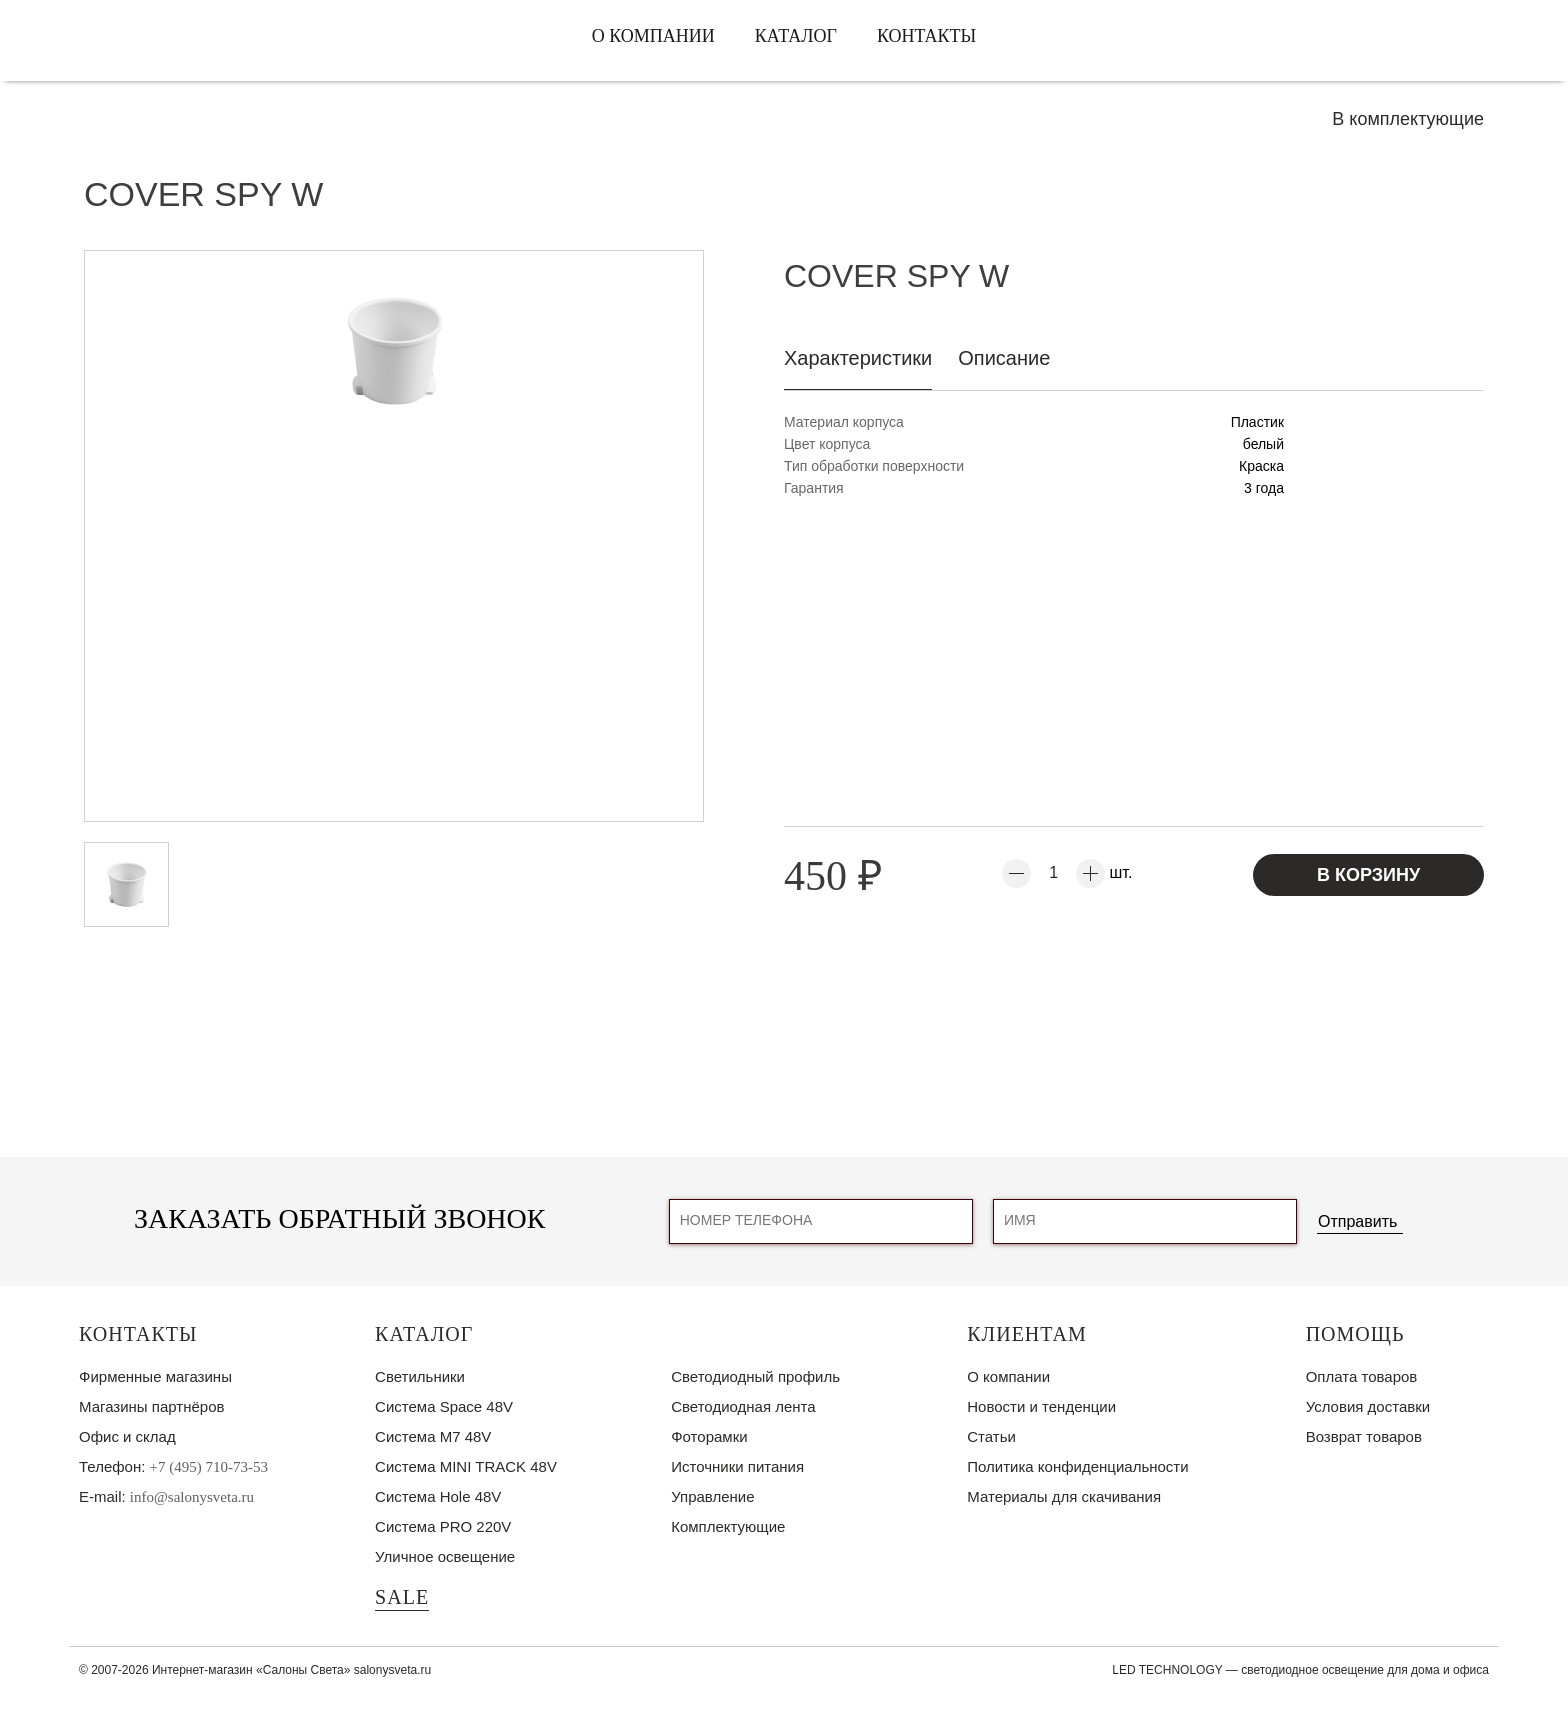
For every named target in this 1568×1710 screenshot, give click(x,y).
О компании (653, 36)
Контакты (926, 36)
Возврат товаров (1364, 1436)
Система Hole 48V (438, 1496)
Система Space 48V (444, 1406)
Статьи (991, 1436)
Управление (712, 1496)
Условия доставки (1368, 1406)
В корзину (1368, 875)
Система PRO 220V (443, 1526)
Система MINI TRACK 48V (466, 1466)
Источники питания (737, 1466)
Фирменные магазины (155, 1376)
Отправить (1357, 1221)
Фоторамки (709, 1436)
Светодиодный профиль (755, 1376)
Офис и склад (127, 1436)
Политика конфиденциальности (1077, 1466)
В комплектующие (1408, 119)
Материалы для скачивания (1064, 1496)
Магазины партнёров (151, 1406)
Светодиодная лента (743, 1406)
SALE (402, 1597)
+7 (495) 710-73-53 (209, 1467)
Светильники (420, 1376)
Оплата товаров (1362, 1376)
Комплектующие (728, 1526)
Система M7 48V (433, 1436)
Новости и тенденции (1041, 1406)
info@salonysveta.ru (192, 1497)
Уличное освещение (445, 1556)
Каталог (796, 36)
